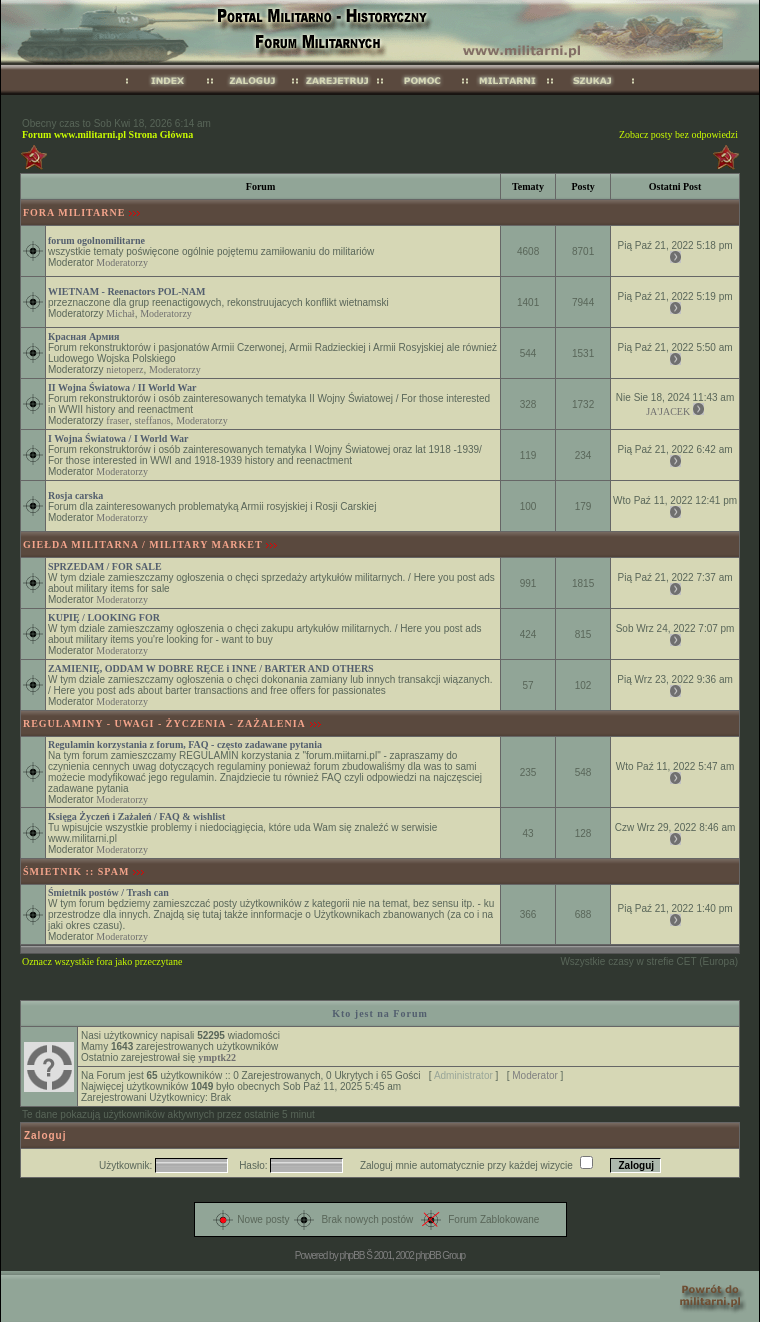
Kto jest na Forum (380, 1013)
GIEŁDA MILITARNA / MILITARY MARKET (143, 544)
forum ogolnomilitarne (96, 240)
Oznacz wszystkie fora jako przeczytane (102, 961)
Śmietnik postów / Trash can (108, 892)
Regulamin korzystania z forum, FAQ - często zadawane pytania (185, 744)
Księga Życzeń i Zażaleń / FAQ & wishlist (136, 816)
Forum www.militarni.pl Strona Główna (107, 134)
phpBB (351, 1255)
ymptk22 (217, 1057)
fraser (117, 420)
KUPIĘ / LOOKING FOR (104, 617)
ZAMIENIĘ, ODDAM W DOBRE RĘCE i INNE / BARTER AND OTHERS (211, 668)
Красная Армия (84, 336)
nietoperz (124, 369)
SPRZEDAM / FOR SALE (105, 566)
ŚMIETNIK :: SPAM (76, 871)
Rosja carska (75, 495)
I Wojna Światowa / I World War (118, 438)
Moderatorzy (122, 262)
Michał (120, 313)
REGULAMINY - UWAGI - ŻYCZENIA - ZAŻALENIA (164, 723)
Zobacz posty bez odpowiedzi (678, 134)
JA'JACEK (668, 411)
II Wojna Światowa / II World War (122, 387)
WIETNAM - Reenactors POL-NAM (126, 291)
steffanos (153, 420)
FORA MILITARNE (74, 212)
